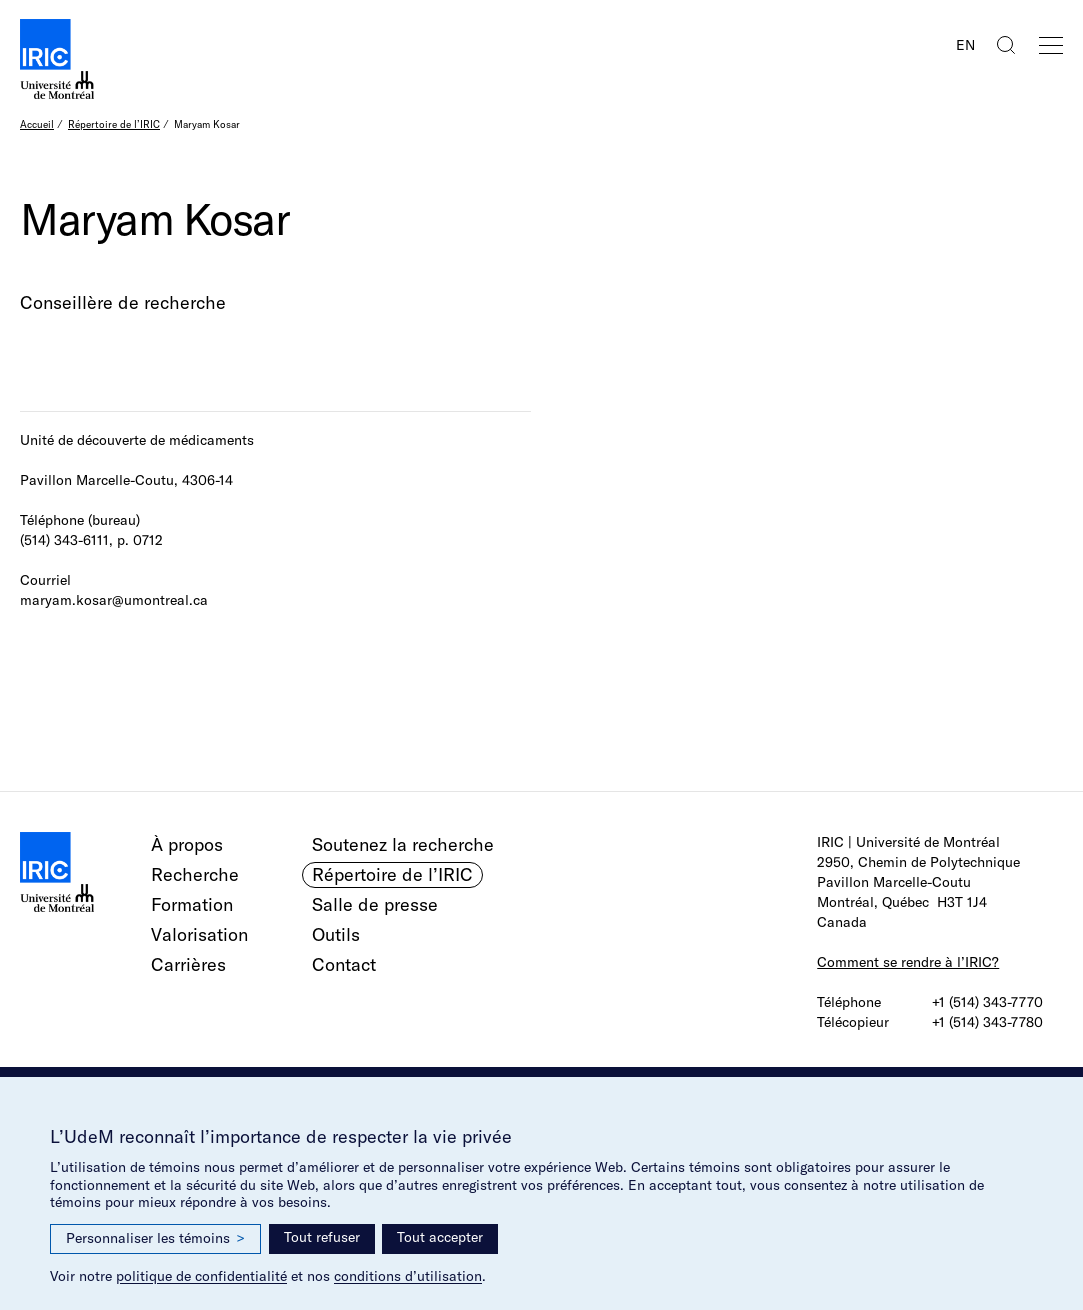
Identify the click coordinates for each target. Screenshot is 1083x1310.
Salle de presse (375, 904)
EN (965, 45)
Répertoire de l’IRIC (114, 124)
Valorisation (199, 934)
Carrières (188, 964)
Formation (192, 904)
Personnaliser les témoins (155, 1238)
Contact (344, 964)
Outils (336, 934)
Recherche (195, 874)
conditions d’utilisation (408, 1276)
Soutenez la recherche (403, 844)
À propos (187, 844)
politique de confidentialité (201, 1276)
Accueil (37, 124)
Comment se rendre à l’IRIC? (908, 962)
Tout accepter (440, 1237)
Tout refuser (322, 1237)
